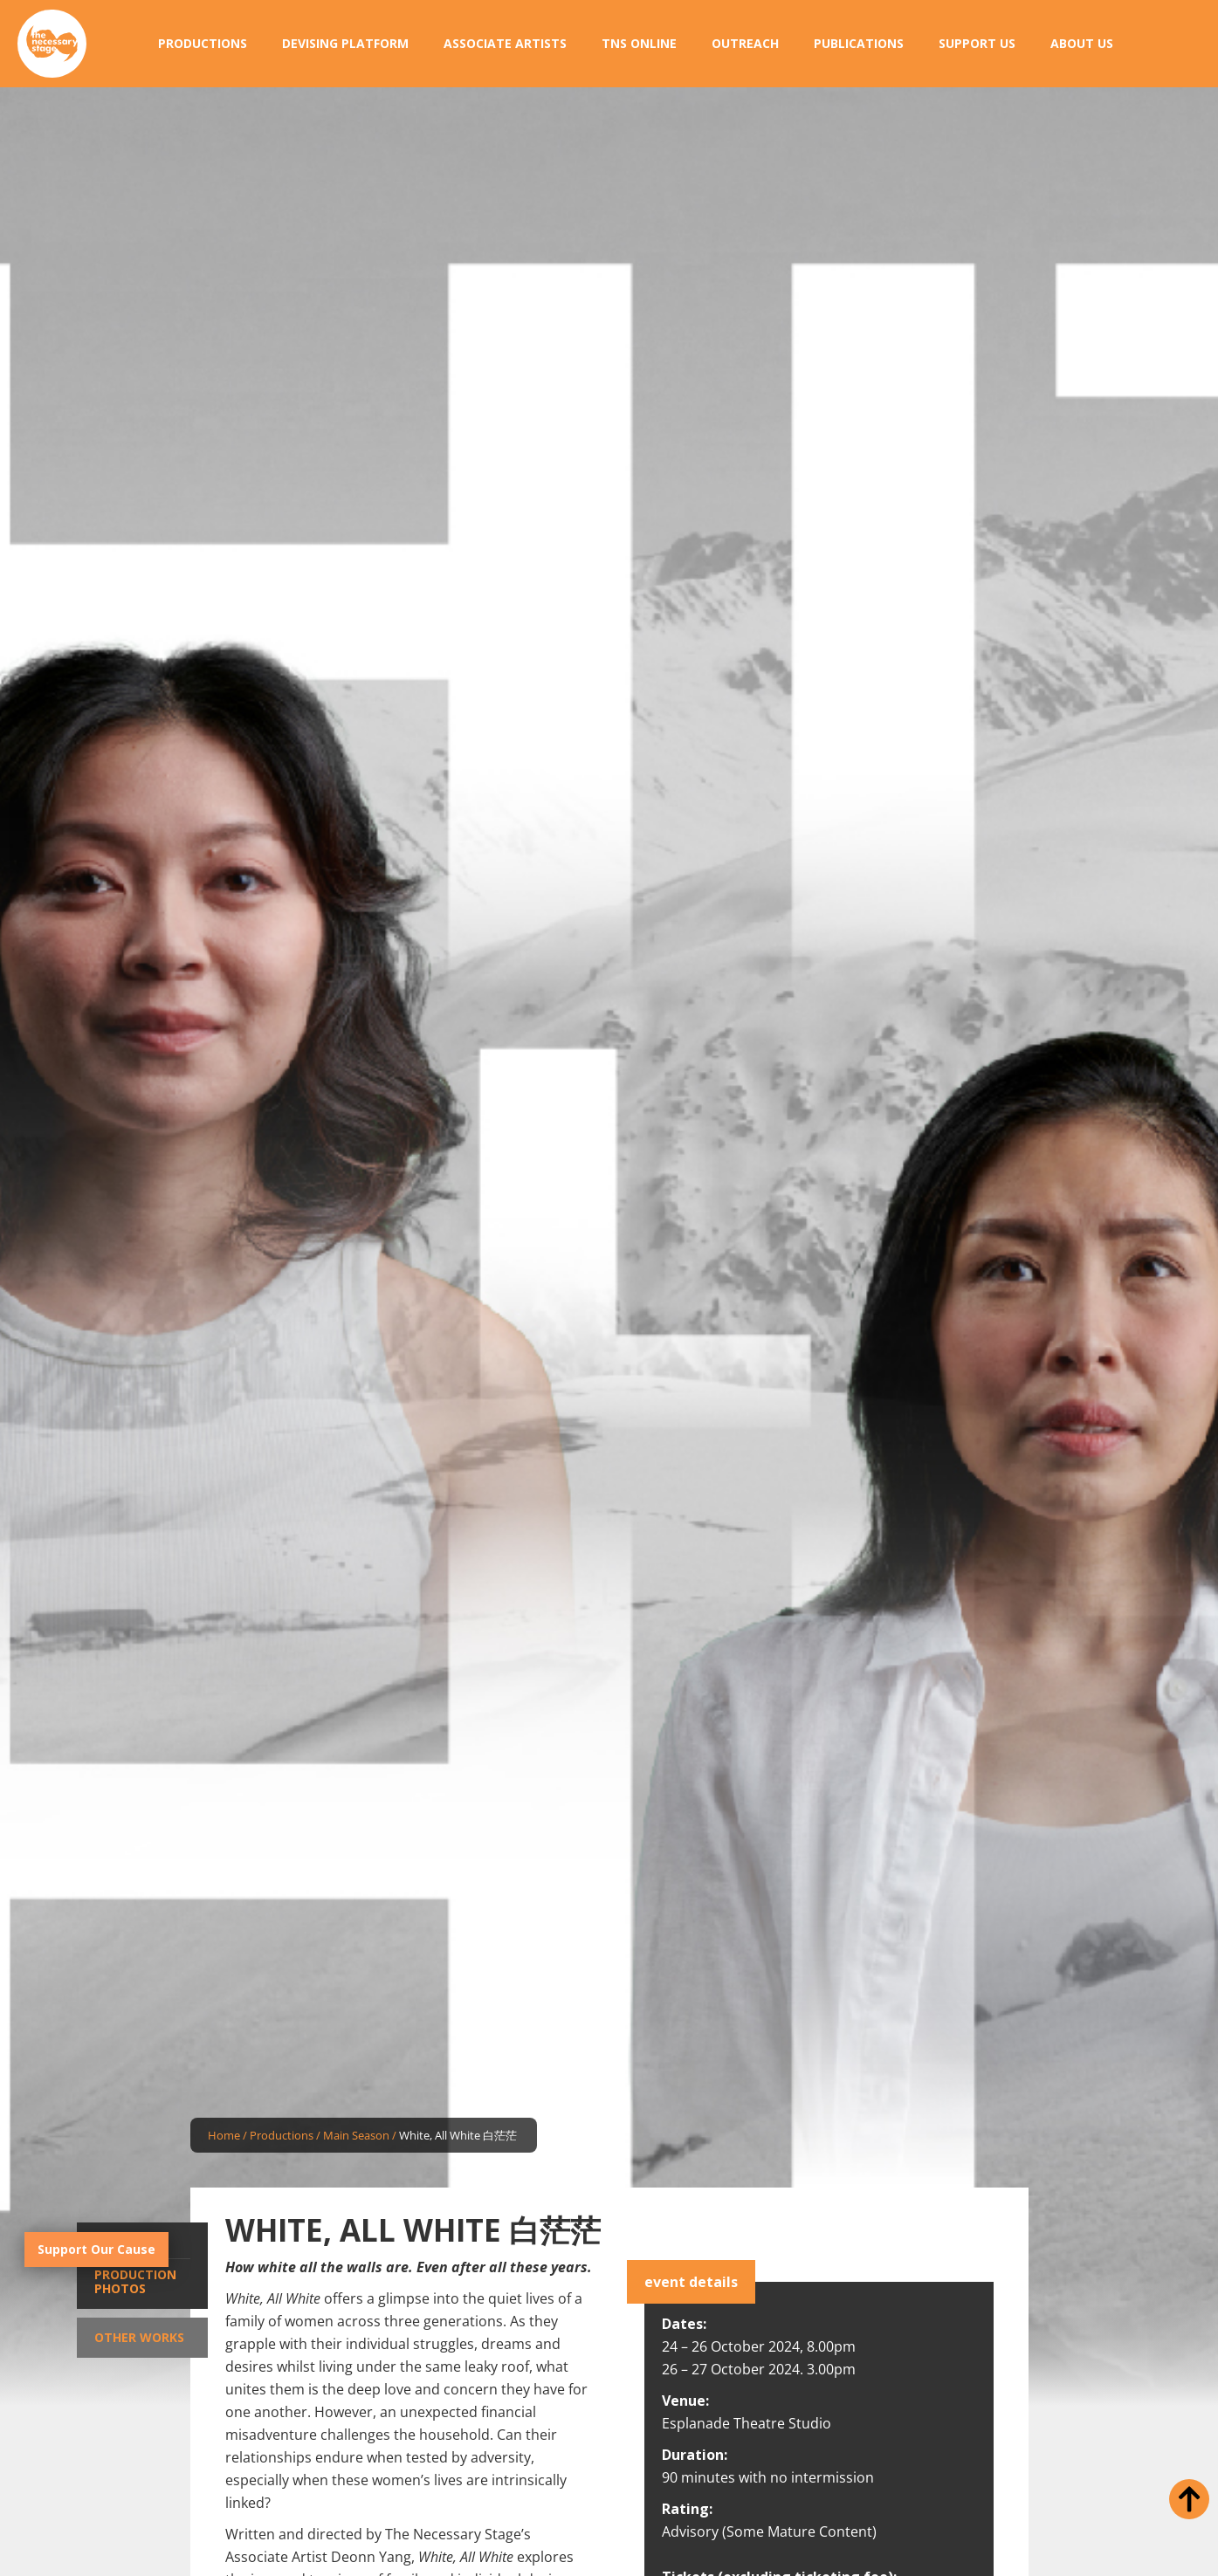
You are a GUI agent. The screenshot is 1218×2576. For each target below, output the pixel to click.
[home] (51, 44)
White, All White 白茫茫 (458, 2135)
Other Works (139, 2337)
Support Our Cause (96, 2249)
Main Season (356, 2135)
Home (224, 2135)
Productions (281, 2135)
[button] (203, 43)
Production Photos (135, 2281)
